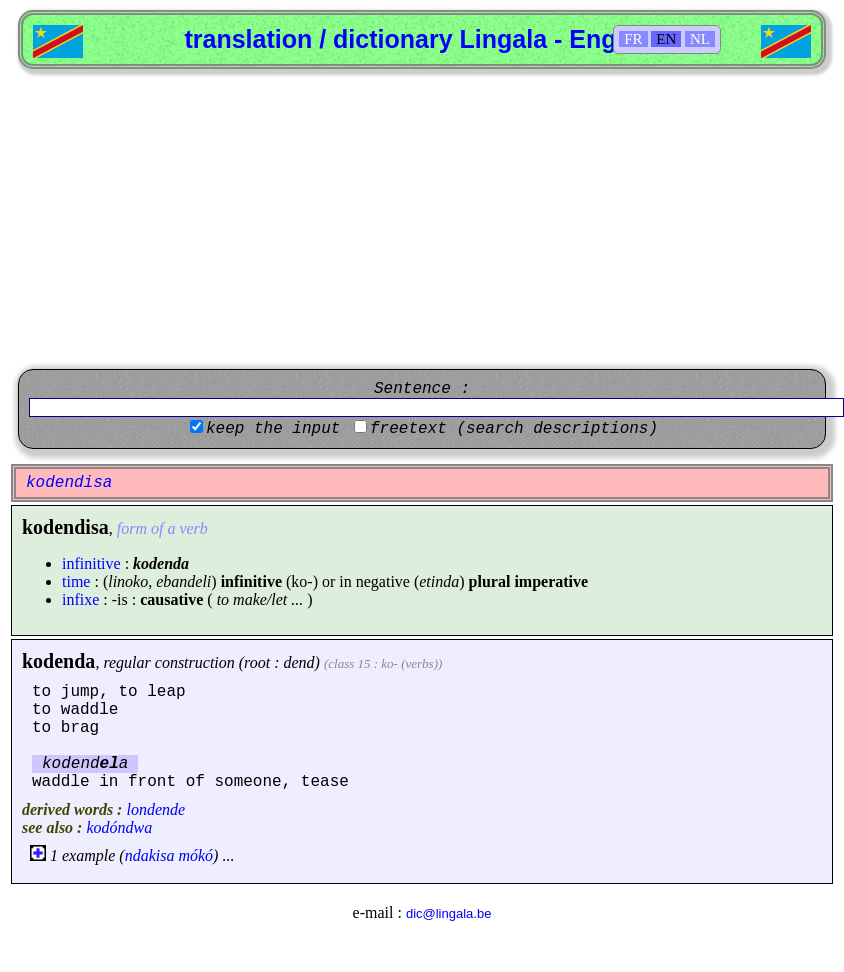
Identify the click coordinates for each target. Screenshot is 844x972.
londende (155, 809)
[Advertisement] (422, 219)
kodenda (58, 661)
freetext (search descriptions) (514, 429)
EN (666, 39)
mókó (195, 855)
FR (633, 39)
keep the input (273, 429)
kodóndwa (119, 827)
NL (700, 39)
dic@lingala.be (448, 913)
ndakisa (150, 855)
